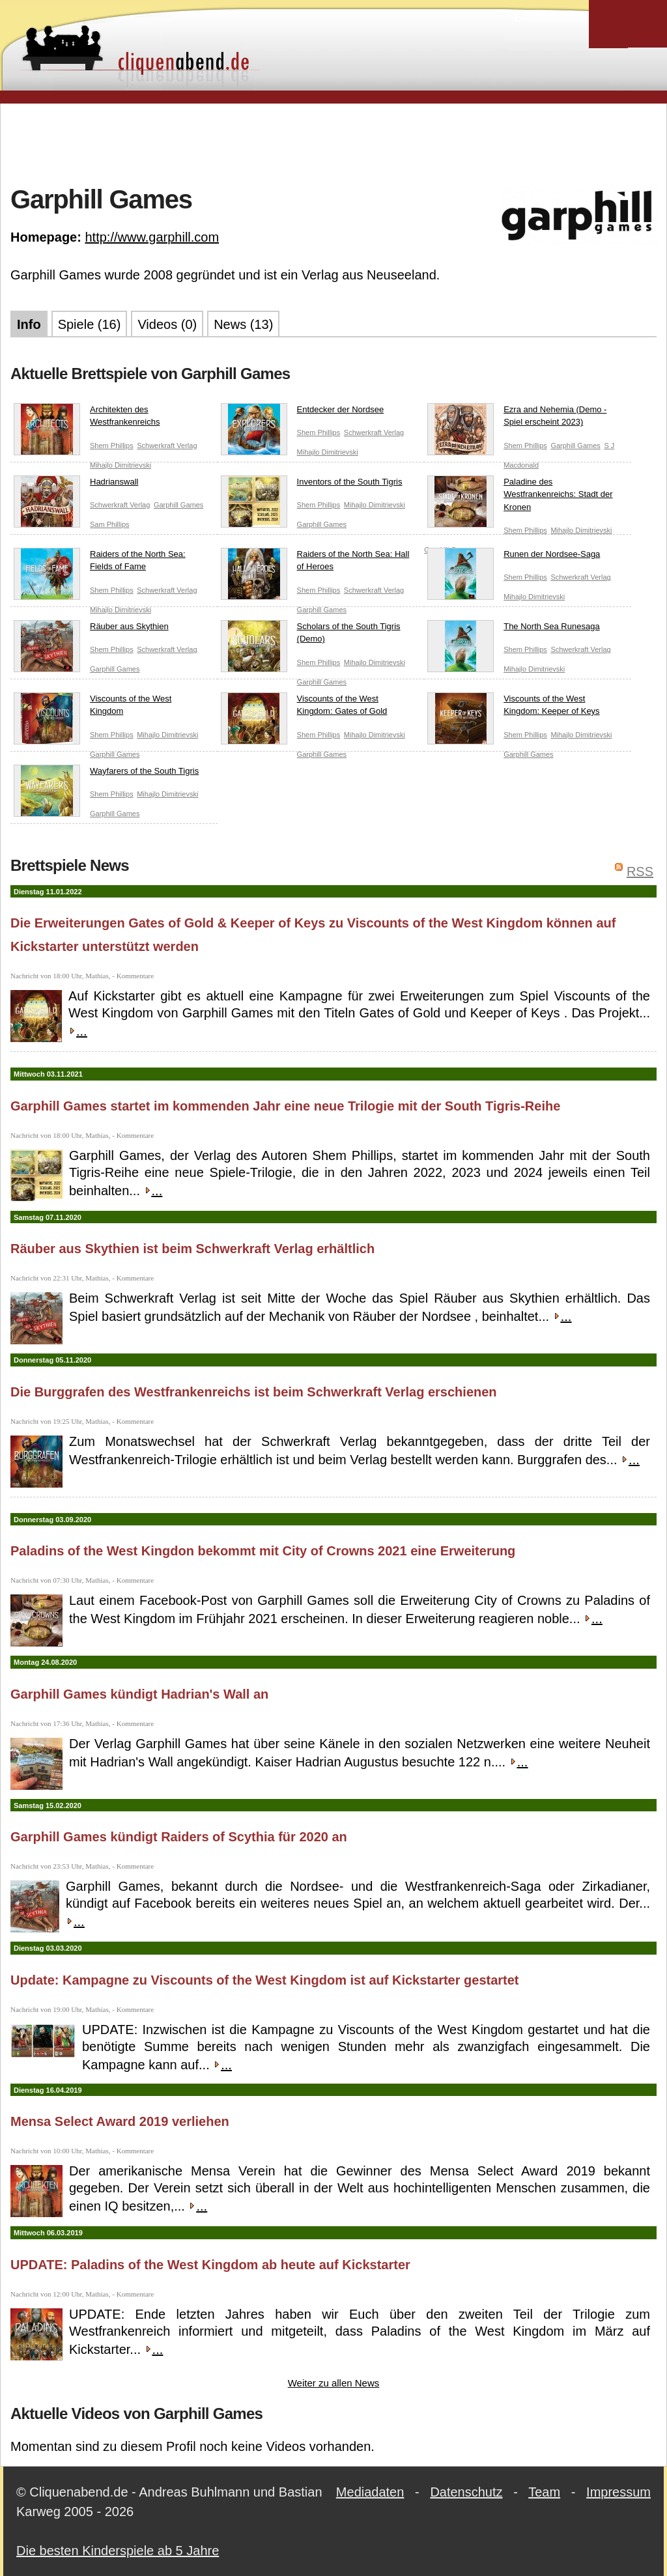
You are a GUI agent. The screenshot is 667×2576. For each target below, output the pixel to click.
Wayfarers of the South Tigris (106, 774)
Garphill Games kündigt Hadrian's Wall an (139, 1694)
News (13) (243, 324)
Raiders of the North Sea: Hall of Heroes (315, 563)
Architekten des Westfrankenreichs (87, 418)
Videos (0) (167, 324)
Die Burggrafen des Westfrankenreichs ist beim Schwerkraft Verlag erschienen (253, 1392)
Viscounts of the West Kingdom (92, 707)
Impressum (618, 2492)
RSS (640, 871)
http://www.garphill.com (152, 237)
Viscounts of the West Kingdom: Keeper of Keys (513, 707)
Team (544, 2492)
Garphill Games (575, 445)
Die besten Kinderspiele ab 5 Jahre (117, 2550)
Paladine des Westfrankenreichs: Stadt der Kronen (519, 497)
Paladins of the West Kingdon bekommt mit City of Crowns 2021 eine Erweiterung (262, 1551)
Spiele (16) (89, 324)
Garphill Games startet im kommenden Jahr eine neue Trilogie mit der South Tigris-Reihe (285, 1106)
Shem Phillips (112, 445)
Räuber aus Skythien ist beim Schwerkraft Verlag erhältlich (192, 1248)
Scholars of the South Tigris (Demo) (311, 635)
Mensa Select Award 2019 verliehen (119, 2121)
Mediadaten (370, 2492)
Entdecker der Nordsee (302, 412)
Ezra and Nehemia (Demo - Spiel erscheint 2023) (516, 418)
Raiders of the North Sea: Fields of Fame (100, 563)
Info (29, 324)
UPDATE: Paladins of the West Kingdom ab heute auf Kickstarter (210, 2265)
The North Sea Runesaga (513, 629)
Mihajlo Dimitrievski (120, 465)
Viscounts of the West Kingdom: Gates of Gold (304, 707)
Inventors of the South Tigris (312, 484)
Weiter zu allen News (334, 2382)
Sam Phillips (110, 524)
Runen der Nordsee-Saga (513, 557)
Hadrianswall (76, 484)
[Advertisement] (333, 142)
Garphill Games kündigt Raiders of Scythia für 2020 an (178, 1837)
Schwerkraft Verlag (167, 445)
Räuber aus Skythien (91, 629)
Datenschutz (466, 2492)
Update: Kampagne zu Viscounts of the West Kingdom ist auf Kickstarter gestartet (264, 1980)
